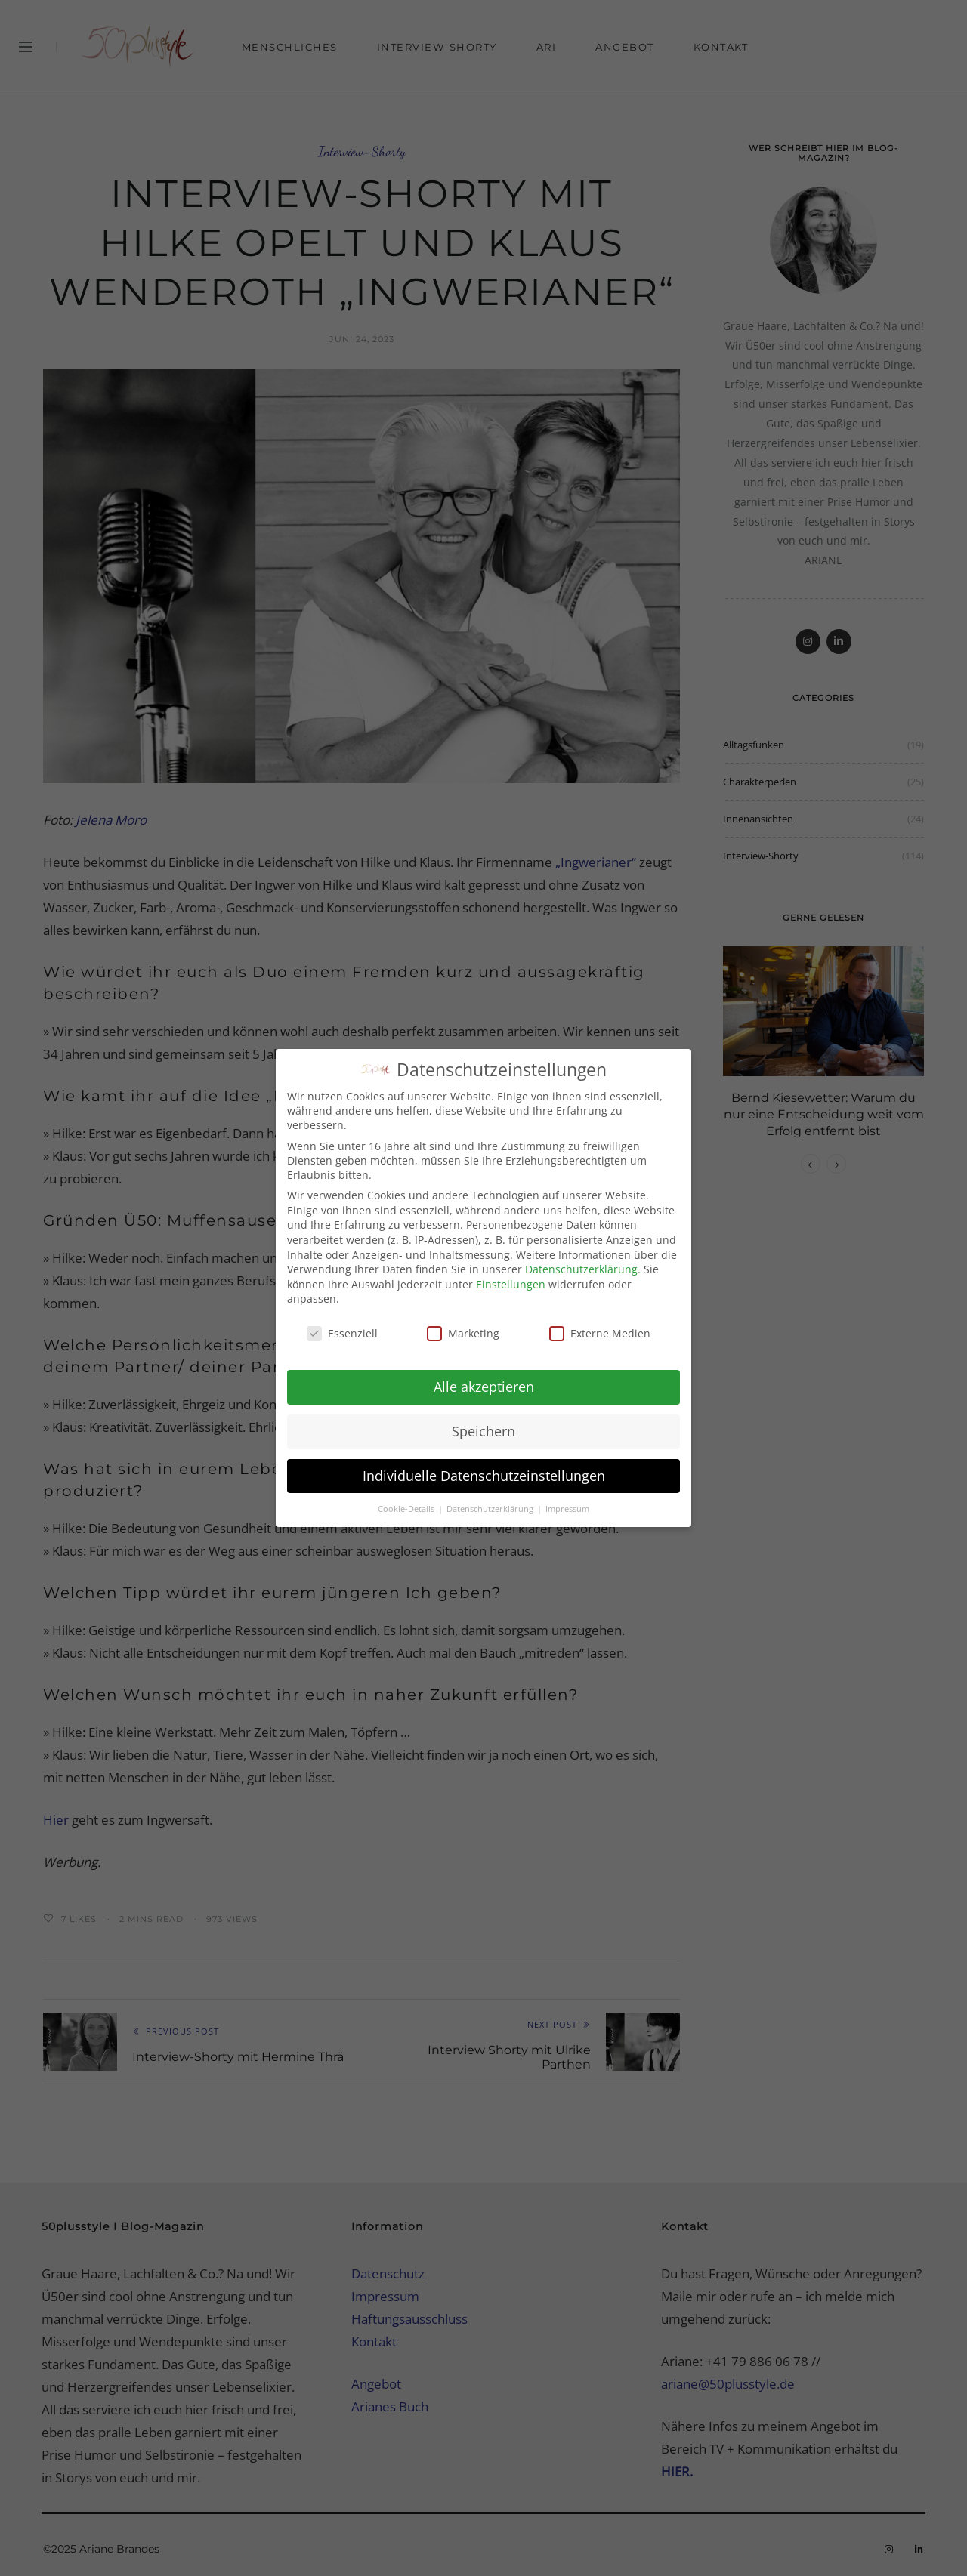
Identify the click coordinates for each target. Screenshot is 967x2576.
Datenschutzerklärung (581, 1263)
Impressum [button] (567, 1502)
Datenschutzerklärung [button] (491, 1502)
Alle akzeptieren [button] (484, 1380)
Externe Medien (599, 1327)
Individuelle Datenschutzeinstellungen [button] (484, 1469)
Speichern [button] (483, 1424)
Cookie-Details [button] (407, 1502)
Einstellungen (510, 1277)
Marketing (463, 1327)
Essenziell (342, 1327)
